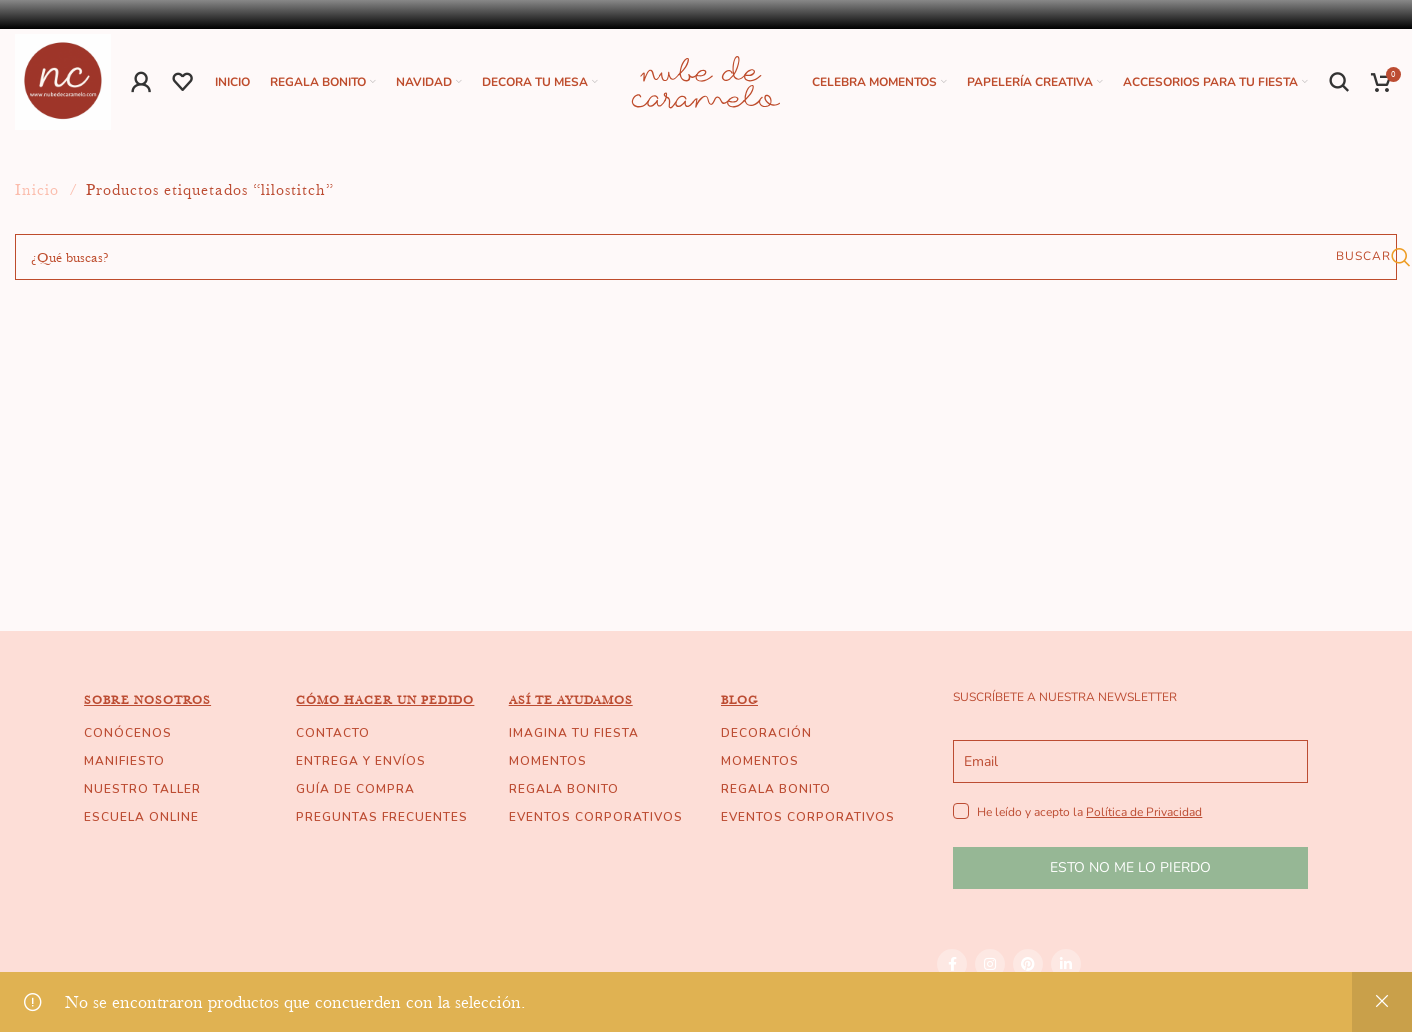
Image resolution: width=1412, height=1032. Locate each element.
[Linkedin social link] (1066, 968)
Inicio (39, 194)
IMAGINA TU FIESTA (574, 737)
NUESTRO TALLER (142, 793)
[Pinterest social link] (1028, 968)
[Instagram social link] (990, 968)
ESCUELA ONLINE (141, 821)
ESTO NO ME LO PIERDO (1130, 871)
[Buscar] (1340, 84)
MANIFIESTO (124, 765)
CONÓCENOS (128, 737)
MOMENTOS (548, 765)
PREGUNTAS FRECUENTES (382, 821)
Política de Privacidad (1144, 816)
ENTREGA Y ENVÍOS (361, 765)
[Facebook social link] (952, 968)
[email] (1130, 765)
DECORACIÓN (766, 737)
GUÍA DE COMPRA (355, 793)
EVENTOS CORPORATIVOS (596, 821)
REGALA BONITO (564, 793)
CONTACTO (333, 737)
